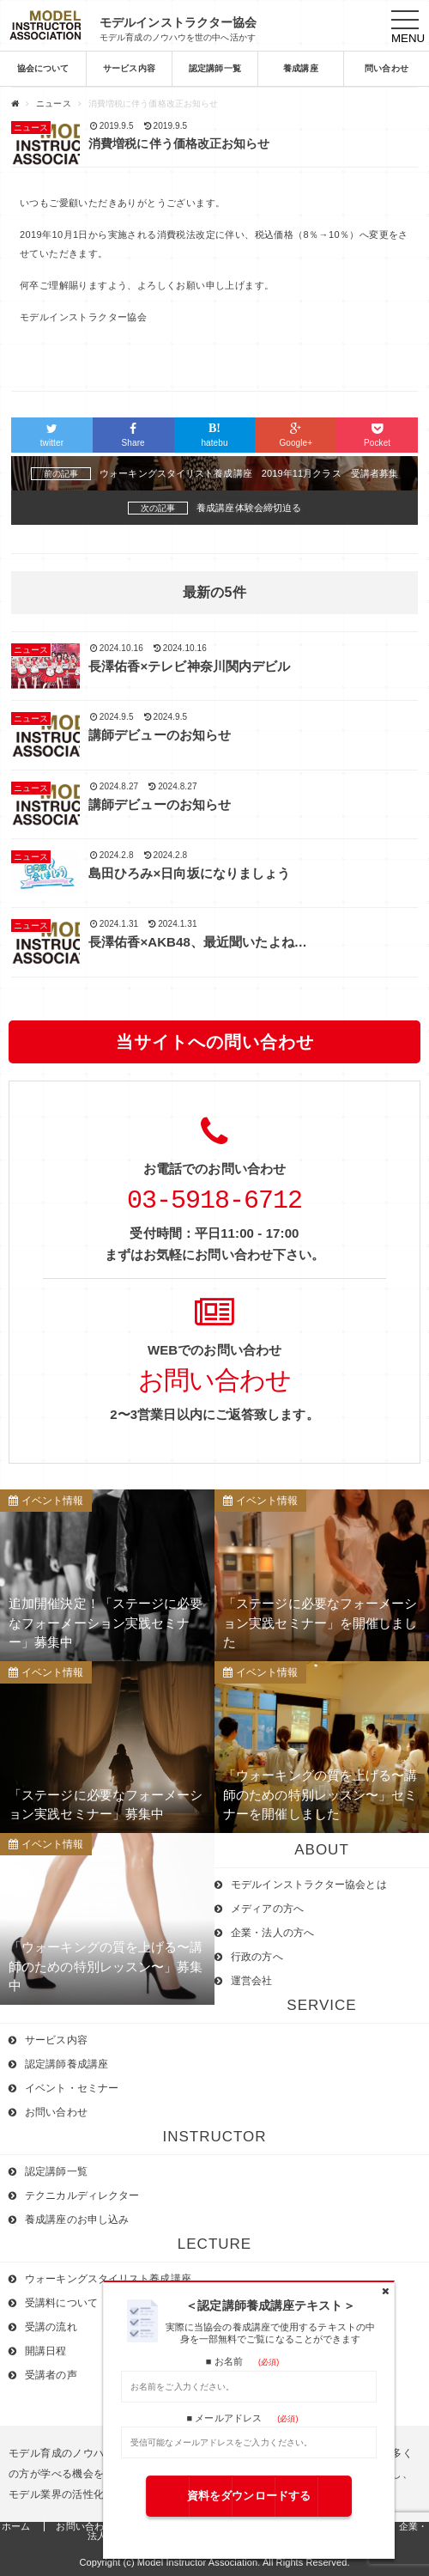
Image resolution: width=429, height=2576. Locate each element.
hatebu (215, 435)
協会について (43, 68)
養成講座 (300, 68)
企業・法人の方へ (272, 1933)
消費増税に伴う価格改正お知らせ (179, 143)
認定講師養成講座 (66, 2064)
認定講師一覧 (215, 68)
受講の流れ (51, 2327)
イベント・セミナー (71, 2088)
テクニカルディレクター (82, 2195)
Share (133, 435)
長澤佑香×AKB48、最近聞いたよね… (197, 942)
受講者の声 (51, 2375)
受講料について (61, 2303)
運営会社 (251, 1981)
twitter (52, 435)
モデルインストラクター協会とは (309, 1885)
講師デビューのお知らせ (159, 735)
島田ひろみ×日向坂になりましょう (189, 873)
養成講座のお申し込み (77, 2220)
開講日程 (45, 2351)
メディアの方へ (267, 1909)
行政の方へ (257, 1957)
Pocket (377, 435)
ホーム (16, 2526)
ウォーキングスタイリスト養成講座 (108, 2279)
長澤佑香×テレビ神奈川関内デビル (189, 666)
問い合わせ (386, 68)
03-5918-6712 (214, 1201)
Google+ (295, 435)
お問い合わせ (214, 1382)
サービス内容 (129, 68)
